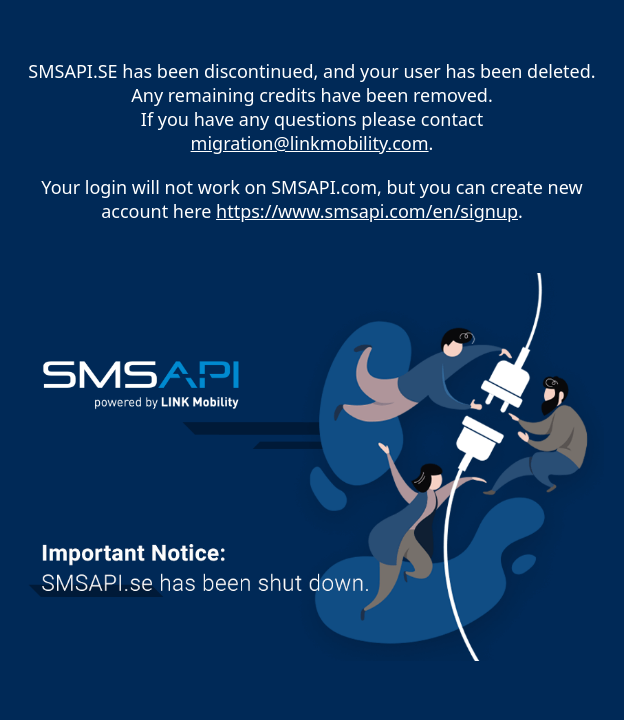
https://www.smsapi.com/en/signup (367, 211)
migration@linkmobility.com (310, 143)
